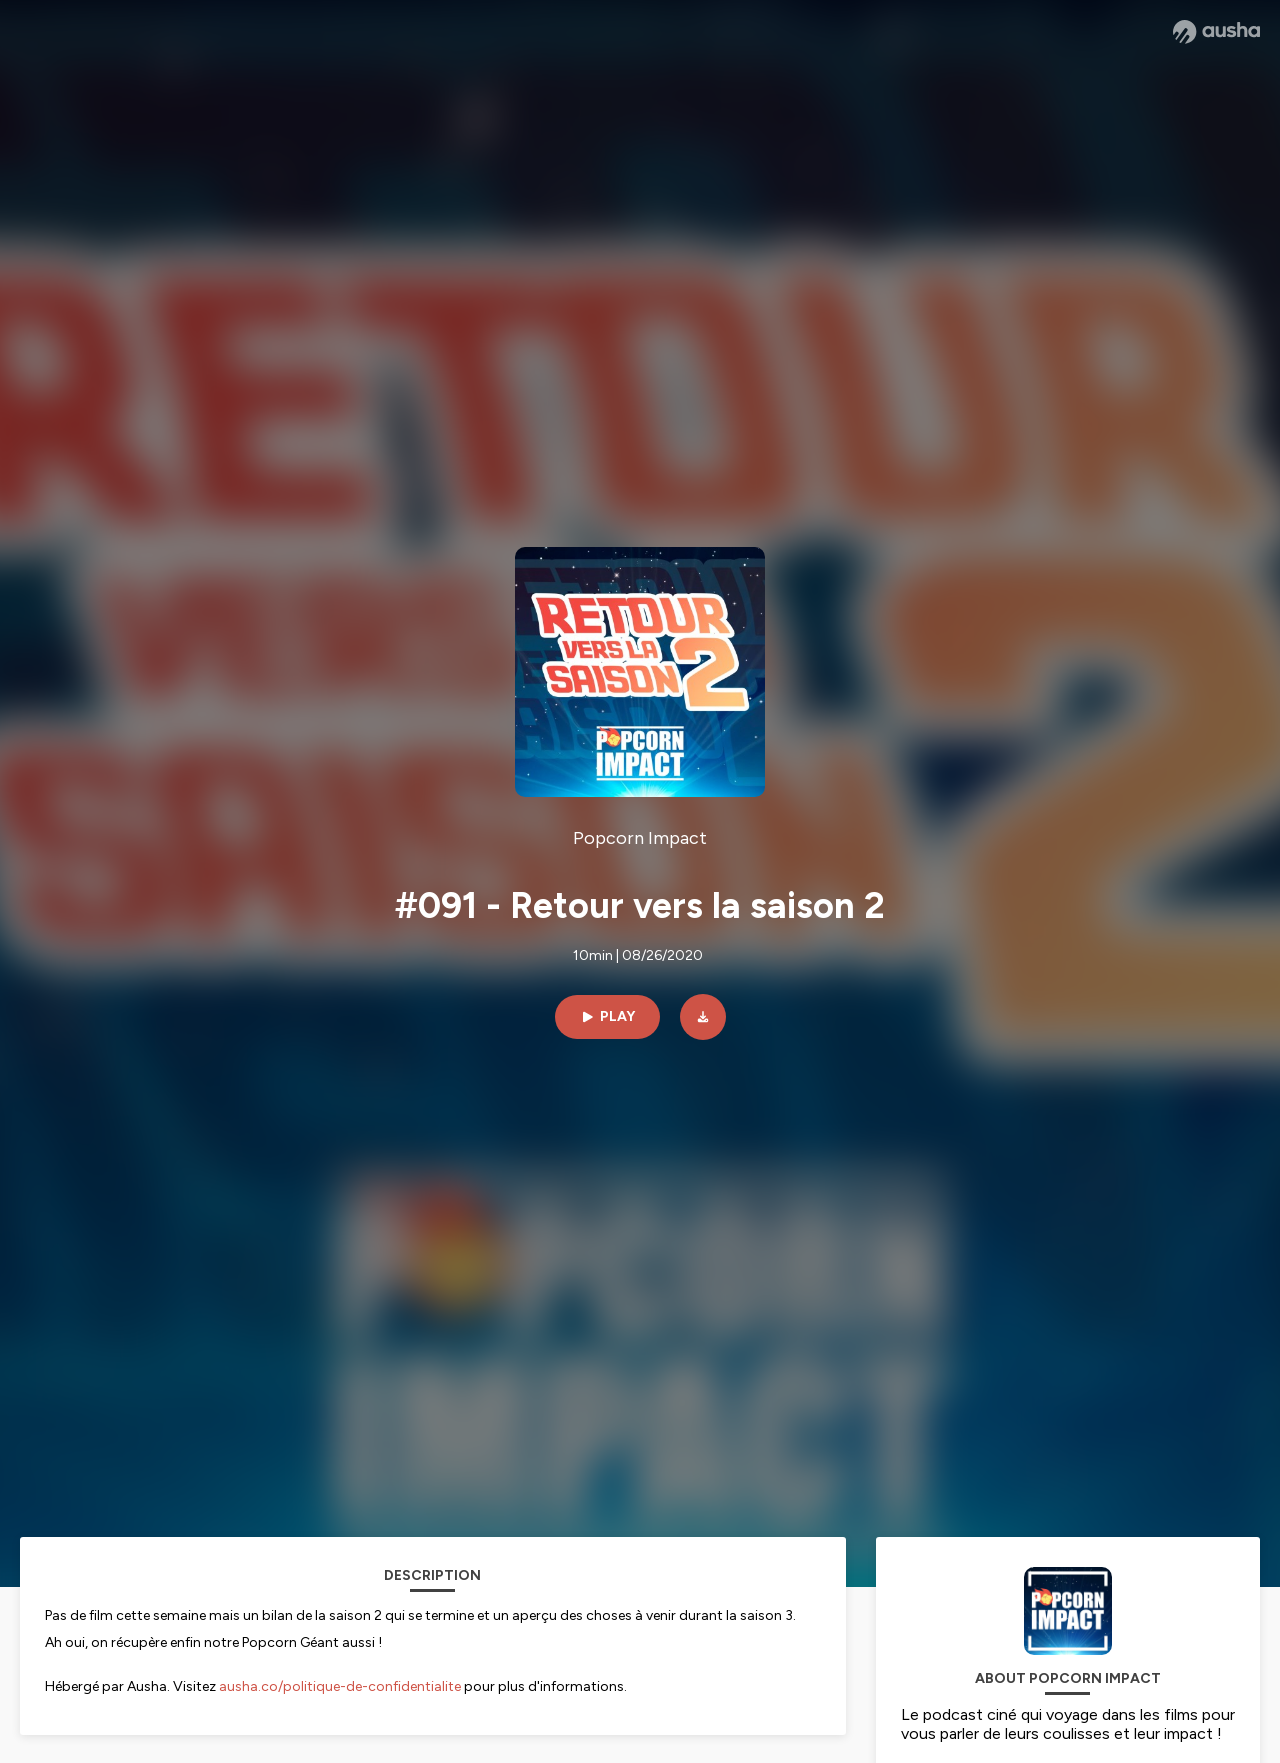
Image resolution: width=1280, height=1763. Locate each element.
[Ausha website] (1216, 32)
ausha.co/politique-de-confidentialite (340, 1686)
